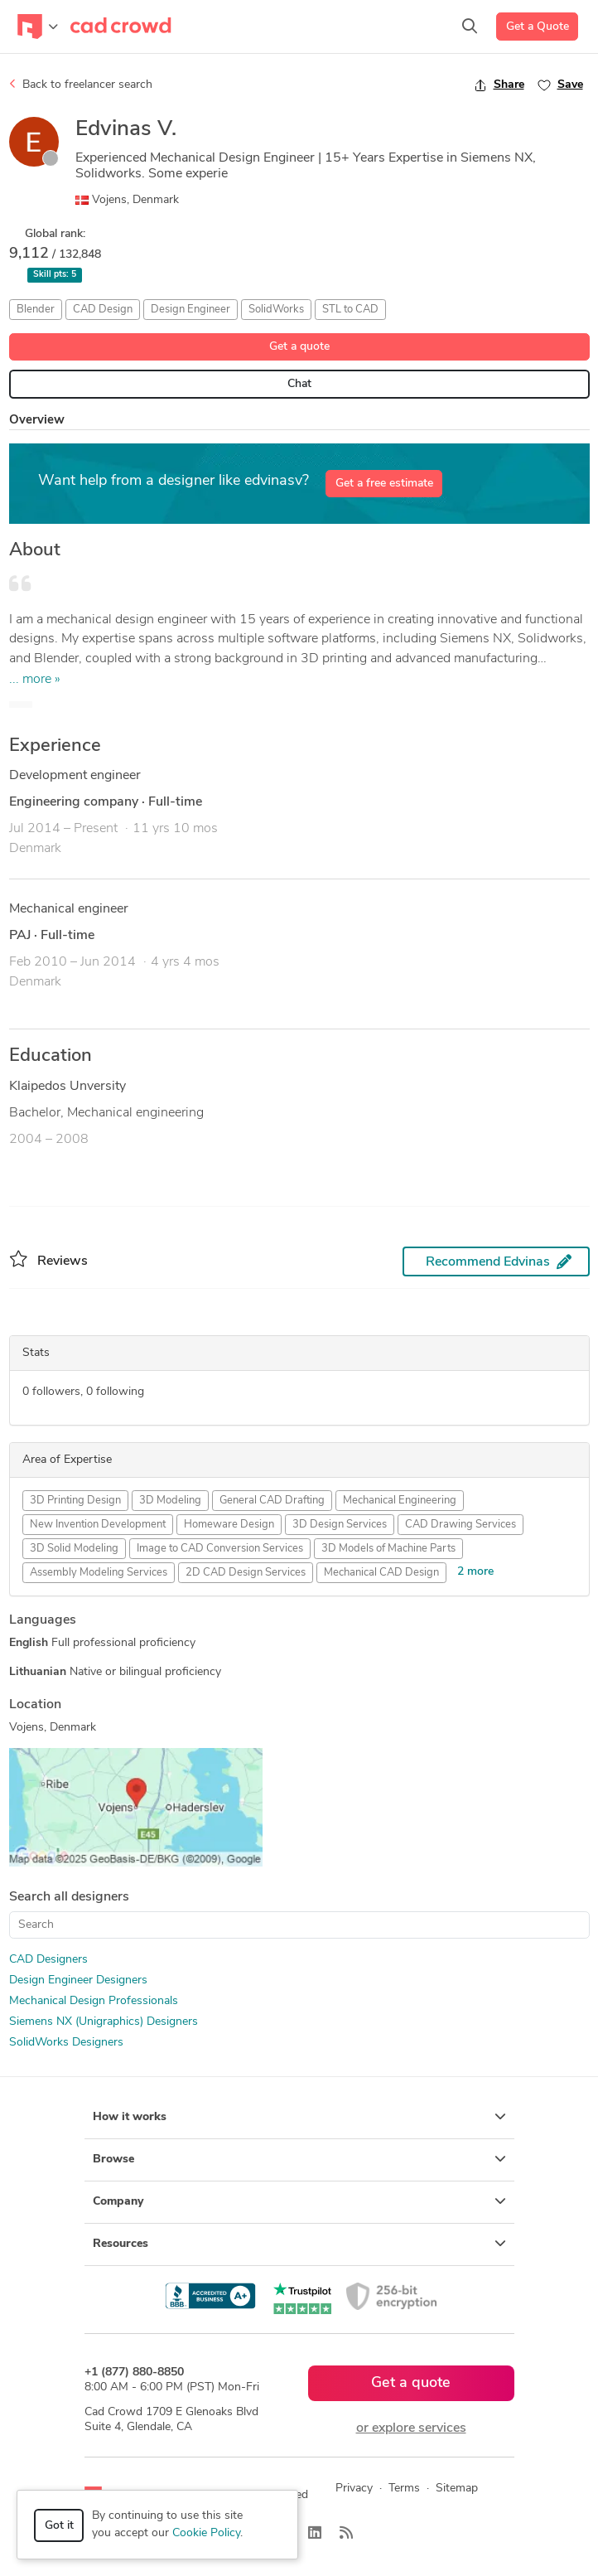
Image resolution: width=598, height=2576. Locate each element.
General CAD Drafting (272, 1500)
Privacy (354, 2488)
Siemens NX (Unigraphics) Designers (103, 2022)
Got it (59, 2526)
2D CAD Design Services (246, 1572)
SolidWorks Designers (66, 2042)
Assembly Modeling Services (98, 1572)
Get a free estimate (384, 483)
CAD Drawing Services (460, 1524)
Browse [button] (299, 2159)
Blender (36, 309)
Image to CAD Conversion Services (220, 1548)
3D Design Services (339, 1524)
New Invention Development (98, 1524)
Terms (404, 2488)
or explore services (411, 2428)
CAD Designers (48, 1960)
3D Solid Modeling (74, 1548)
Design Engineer (190, 309)
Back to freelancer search (80, 84)
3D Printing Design (75, 1500)
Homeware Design (229, 1524)
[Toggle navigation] (37, 26)
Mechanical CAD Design (381, 1572)
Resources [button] (299, 2243)
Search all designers (69, 1897)
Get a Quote (537, 27)
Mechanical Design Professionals (93, 2001)
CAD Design (103, 309)
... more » (34, 679)
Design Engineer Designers (78, 1980)
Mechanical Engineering (399, 1500)
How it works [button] (299, 2116)
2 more (475, 1572)
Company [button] (299, 2201)
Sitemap (457, 2488)
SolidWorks (276, 309)
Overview (37, 420)
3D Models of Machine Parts (388, 1548)
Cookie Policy (206, 2533)
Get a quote (299, 347)
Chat (299, 384)
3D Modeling (170, 1500)
